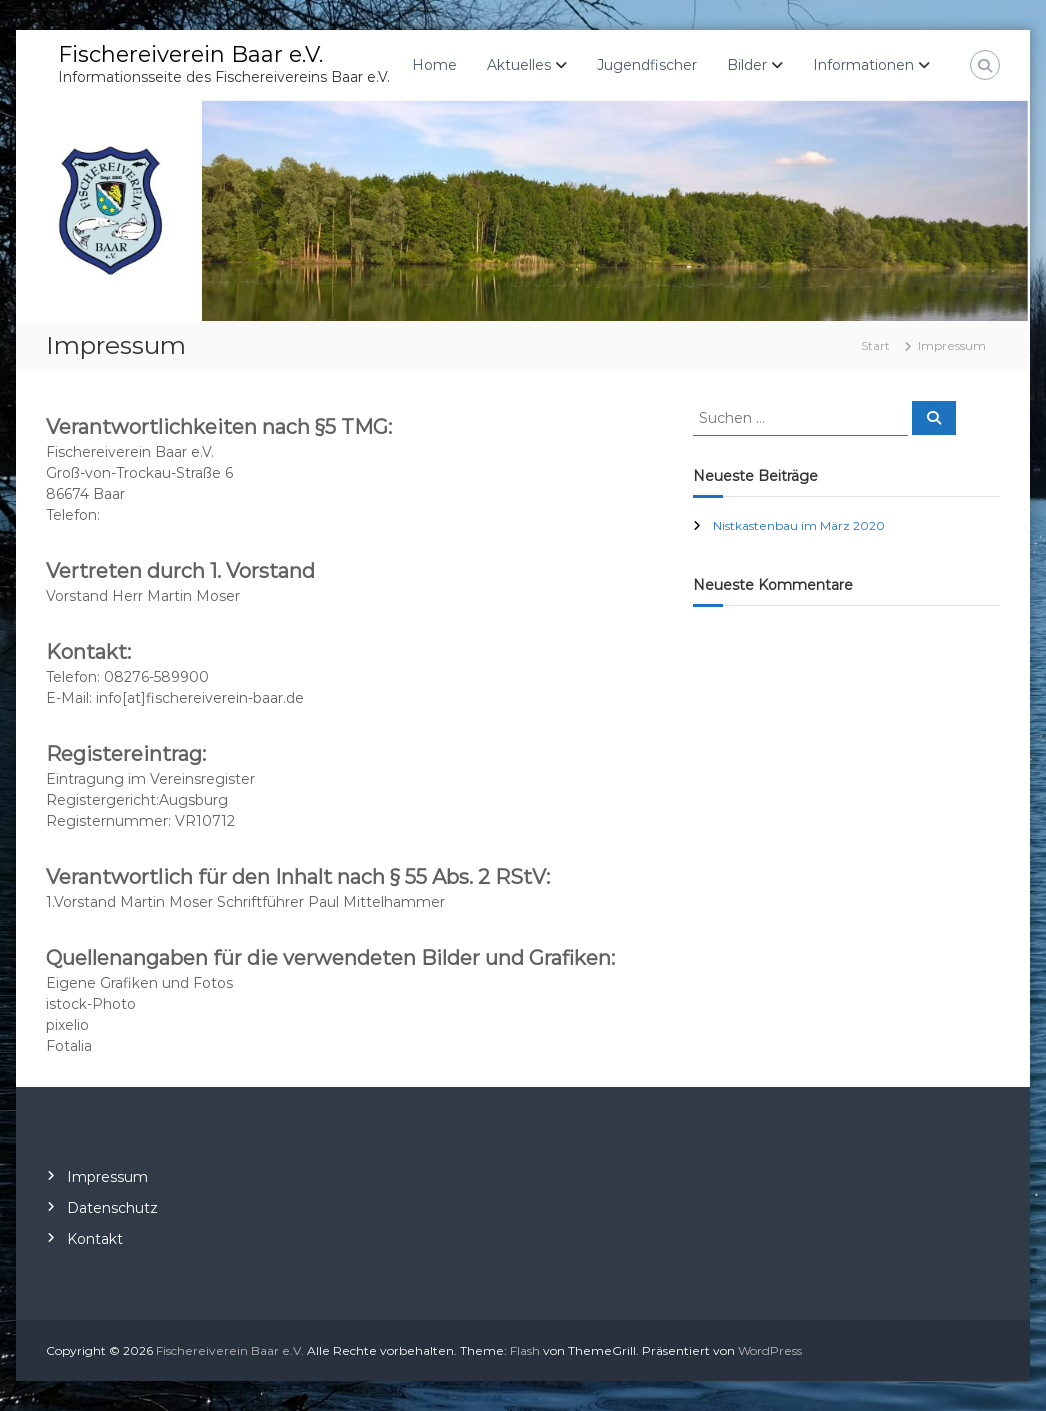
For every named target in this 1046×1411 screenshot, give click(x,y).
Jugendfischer (647, 65)
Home (434, 65)
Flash (525, 1350)
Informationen (863, 65)
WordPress (770, 1350)
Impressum (107, 1177)
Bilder (747, 65)
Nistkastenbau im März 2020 (799, 525)
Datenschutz (112, 1208)
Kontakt (95, 1239)
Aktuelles (519, 65)
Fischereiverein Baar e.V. (190, 54)
